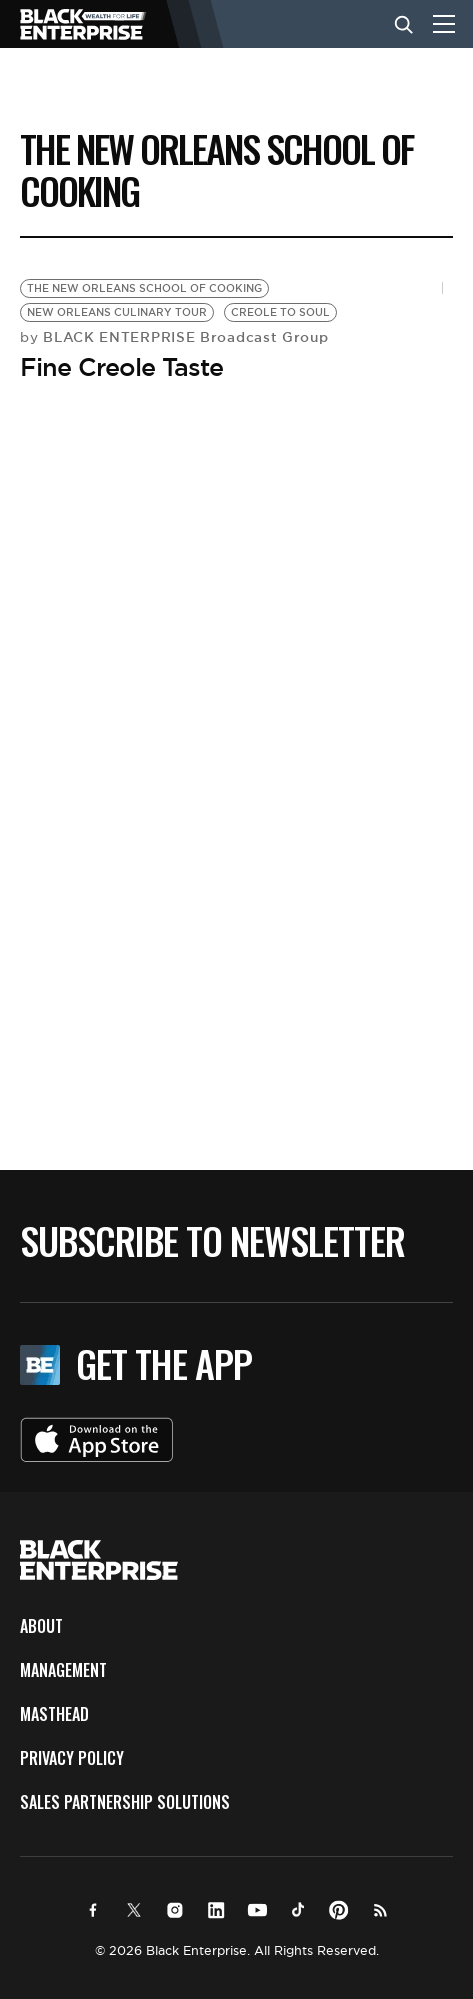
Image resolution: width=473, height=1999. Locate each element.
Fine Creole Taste (121, 367)
